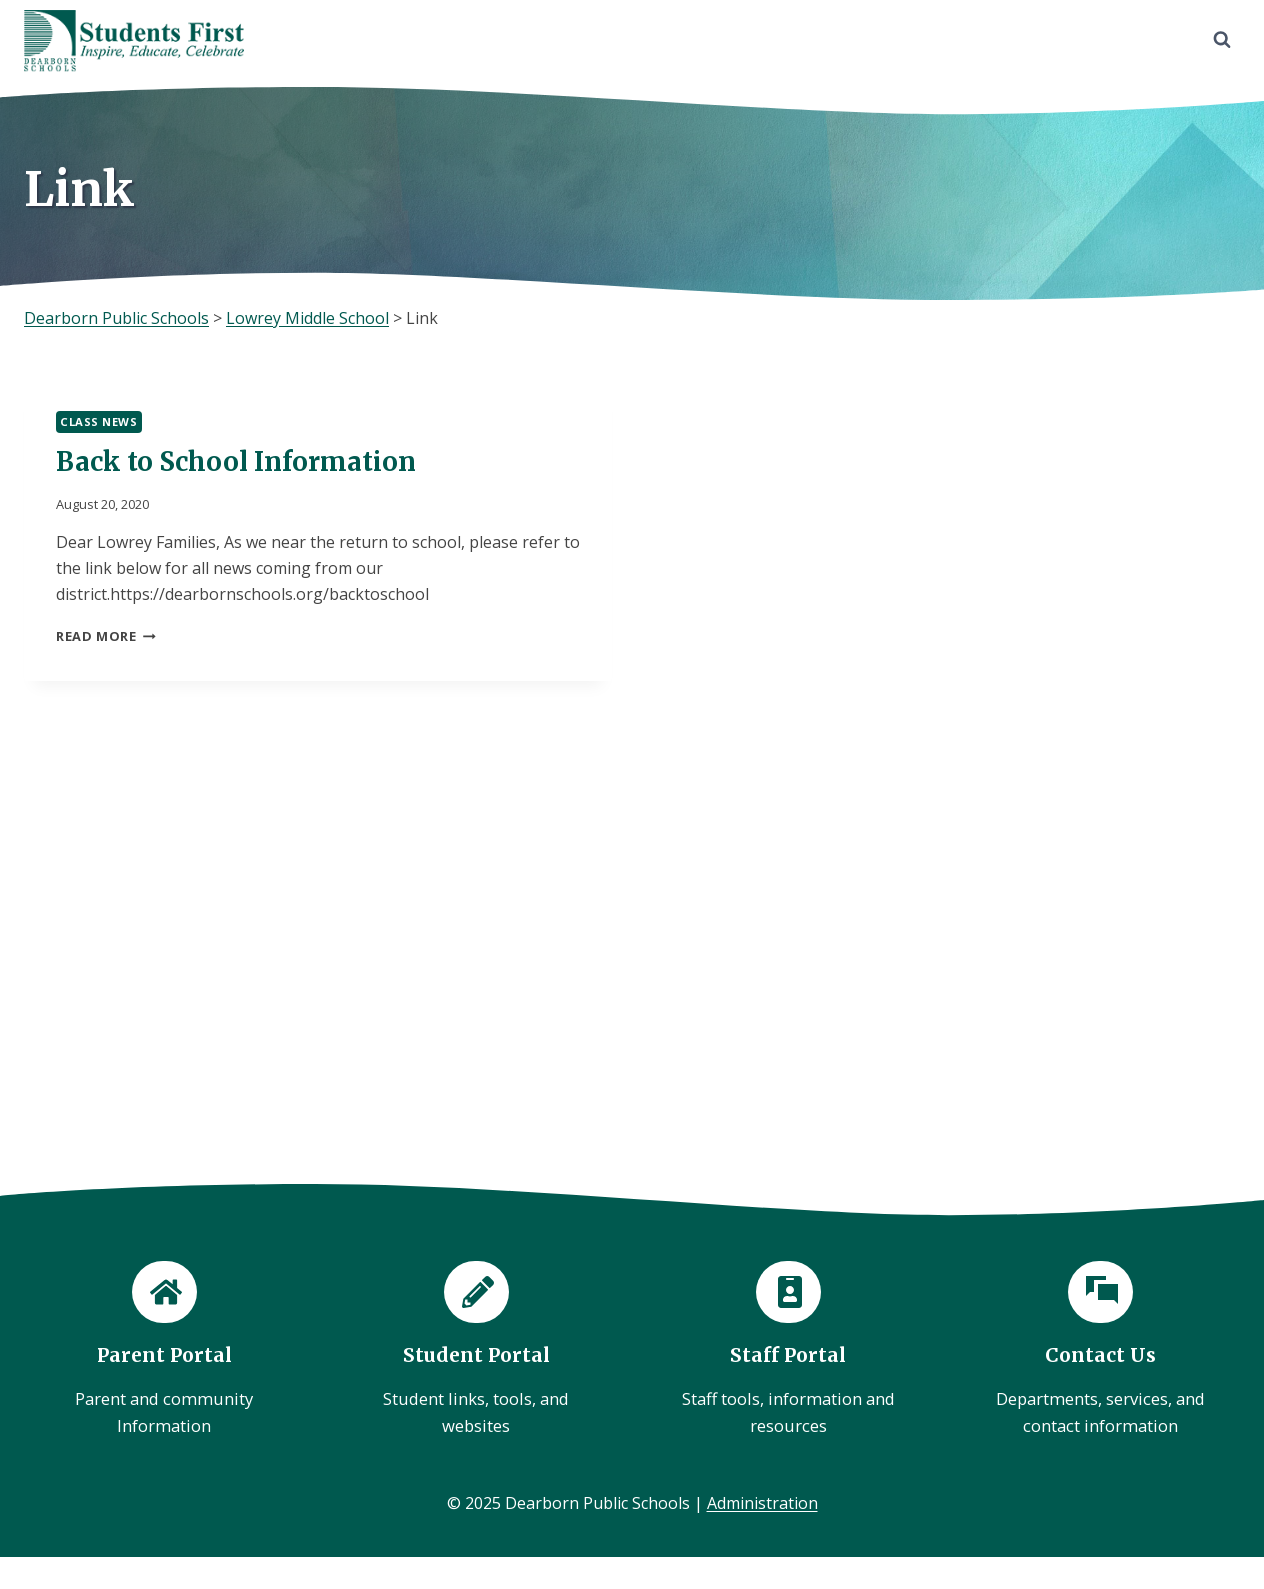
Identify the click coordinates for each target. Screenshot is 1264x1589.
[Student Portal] (476, 1351)
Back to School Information (236, 461)
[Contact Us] (1100, 1351)
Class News (99, 421)
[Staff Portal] (788, 1351)
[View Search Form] (1222, 40)
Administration (762, 1503)
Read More (106, 636)
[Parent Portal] (164, 1351)
